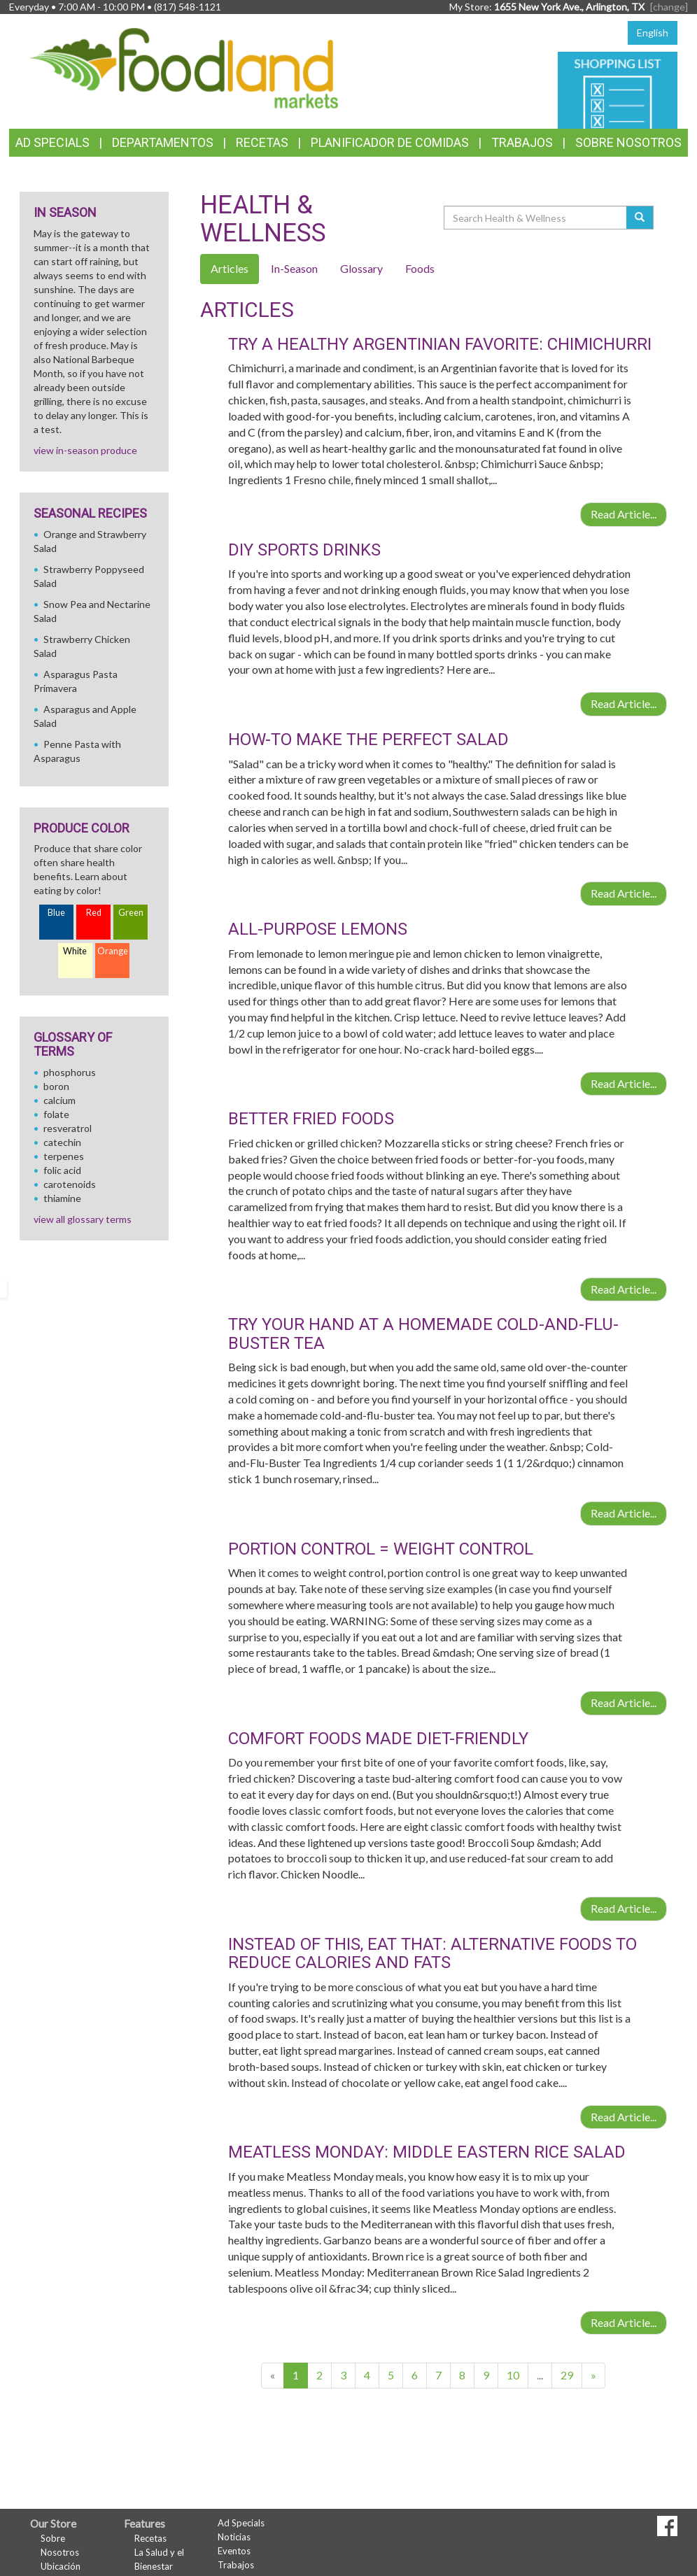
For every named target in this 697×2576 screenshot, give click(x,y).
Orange (112, 951)
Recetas (262, 142)
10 (513, 2375)
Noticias (234, 2536)
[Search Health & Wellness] (536, 217)
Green (130, 912)
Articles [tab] (229, 268)
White (75, 951)
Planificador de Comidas (390, 142)
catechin (62, 1142)
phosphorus (69, 1072)
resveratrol (67, 1128)
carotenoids (69, 1184)
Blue (56, 912)
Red (93, 912)
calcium (59, 1100)
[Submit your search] (640, 217)
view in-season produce (85, 450)
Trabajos (522, 142)
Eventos (234, 2550)
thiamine (62, 1198)
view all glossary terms (83, 1219)
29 (567, 2375)
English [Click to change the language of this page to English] (652, 32)
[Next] (593, 2376)
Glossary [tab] (361, 268)
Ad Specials (52, 142)
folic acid (62, 1170)
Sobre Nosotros (628, 142)
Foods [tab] (420, 268)
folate (56, 1114)
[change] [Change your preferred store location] (669, 7)
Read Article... (623, 514)
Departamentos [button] (162, 142)
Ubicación (60, 2566)
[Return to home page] (184, 67)
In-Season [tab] (294, 268)
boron (56, 1086)
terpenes (63, 1156)
